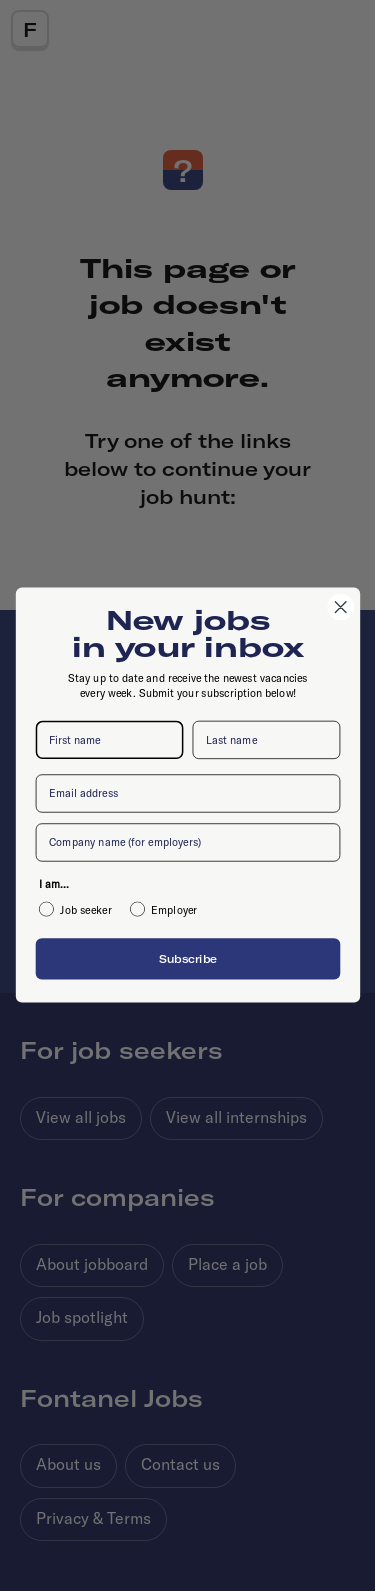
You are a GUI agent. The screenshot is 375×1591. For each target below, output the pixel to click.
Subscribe (187, 958)
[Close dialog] (340, 607)
